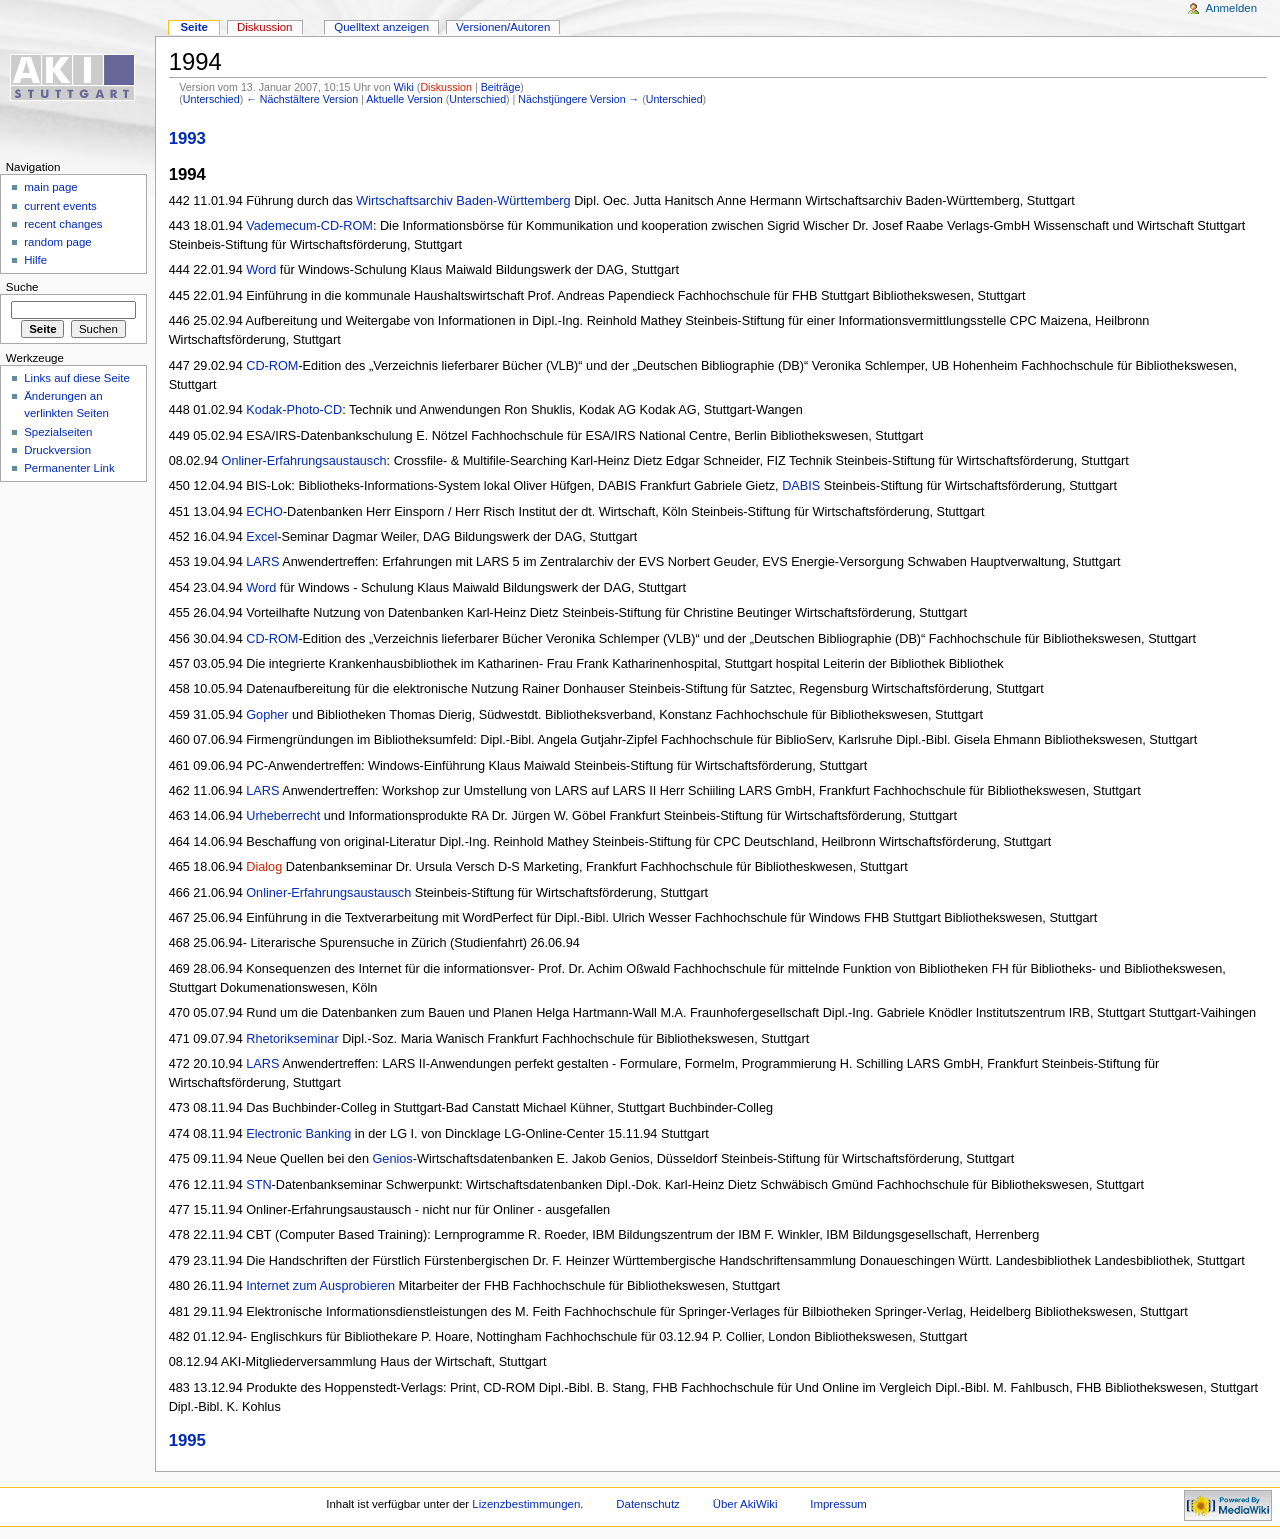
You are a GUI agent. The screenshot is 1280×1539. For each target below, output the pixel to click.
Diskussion (446, 87)
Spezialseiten (58, 432)
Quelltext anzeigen (381, 27)
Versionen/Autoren (503, 27)
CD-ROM (272, 366)
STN (258, 1185)
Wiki (404, 87)
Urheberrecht (283, 816)
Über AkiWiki (745, 1504)
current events (60, 206)
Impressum (838, 1504)
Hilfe (35, 260)
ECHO (264, 512)
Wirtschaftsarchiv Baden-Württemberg (463, 201)
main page (51, 187)
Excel (261, 537)
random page (58, 242)
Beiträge (501, 87)
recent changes (63, 224)
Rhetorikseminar (292, 1039)
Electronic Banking (298, 1134)
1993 (187, 138)
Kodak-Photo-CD (294, 410)
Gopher (267, 715)
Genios (393, 1159)
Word (261, 270)
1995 (187, 1440)
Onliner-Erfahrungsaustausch (304, 461)
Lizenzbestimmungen (526, 1504)
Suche (22, 287)
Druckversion (57, 450)
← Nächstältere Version (302, 99)
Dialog (264, 867)
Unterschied (211, 99)
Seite (193, 27)
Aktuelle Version (404, 99)
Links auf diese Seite (77, 378)
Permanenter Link (69, 468)
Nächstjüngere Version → (578, 99)
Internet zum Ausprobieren (320, 1286)
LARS (262, 562)
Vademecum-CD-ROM (309, 226)
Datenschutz (648, 1504)
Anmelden (1232, 8)
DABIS (801, 486)
